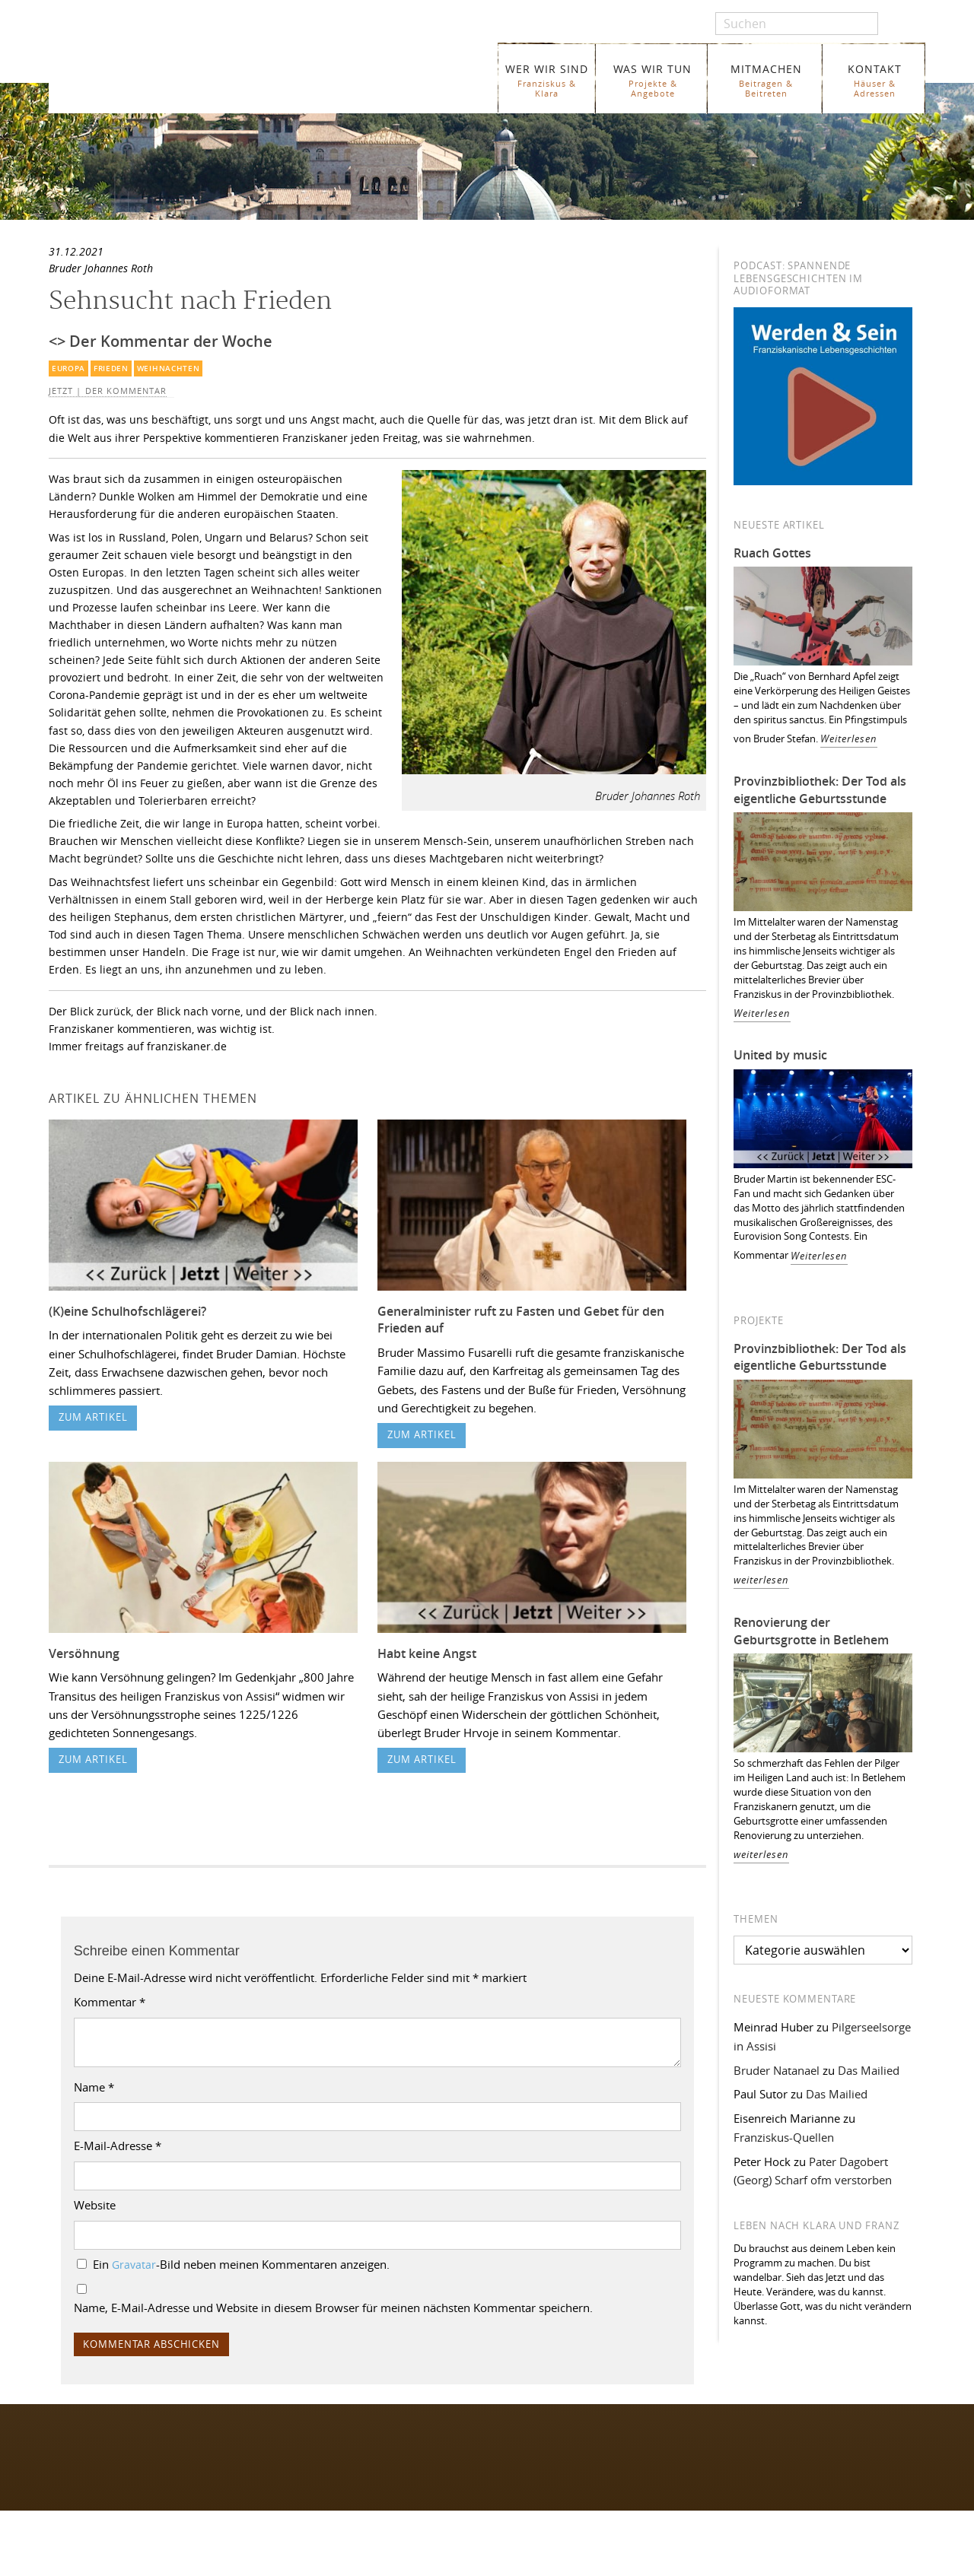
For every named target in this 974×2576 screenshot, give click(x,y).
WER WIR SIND (546, 80)
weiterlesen (761, 1580)
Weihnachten (168, 368)
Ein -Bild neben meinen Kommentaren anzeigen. (241, 2264)
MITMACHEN (766, 80)
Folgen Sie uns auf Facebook (118, 2441)
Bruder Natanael (777, 2070)
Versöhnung (84, 1653)
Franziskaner (224, 70)
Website (95, 2204)
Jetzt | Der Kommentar (108, 391)
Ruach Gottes (772, 553)
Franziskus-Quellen (784, 2137)
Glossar (301, 2563)
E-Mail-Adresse (117, 2145)
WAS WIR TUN (652, 80)
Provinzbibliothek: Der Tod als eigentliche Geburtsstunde (820, 790)
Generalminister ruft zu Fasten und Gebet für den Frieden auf (520, 1320)
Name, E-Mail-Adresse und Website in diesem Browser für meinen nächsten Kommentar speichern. (333, 2307)
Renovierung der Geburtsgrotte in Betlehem (811, 1631)
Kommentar (109, 2001)
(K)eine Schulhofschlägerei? (127, 1311)
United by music (780, 1055)
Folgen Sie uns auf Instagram (119, 2471)
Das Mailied (868, 2070)
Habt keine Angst (426, 1653)
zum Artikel (93, 1417)
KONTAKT (874, 80)
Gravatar (134, 2265)
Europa (68, 368)
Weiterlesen (848, 738)
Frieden (111, 368)
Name (94, 2087)
